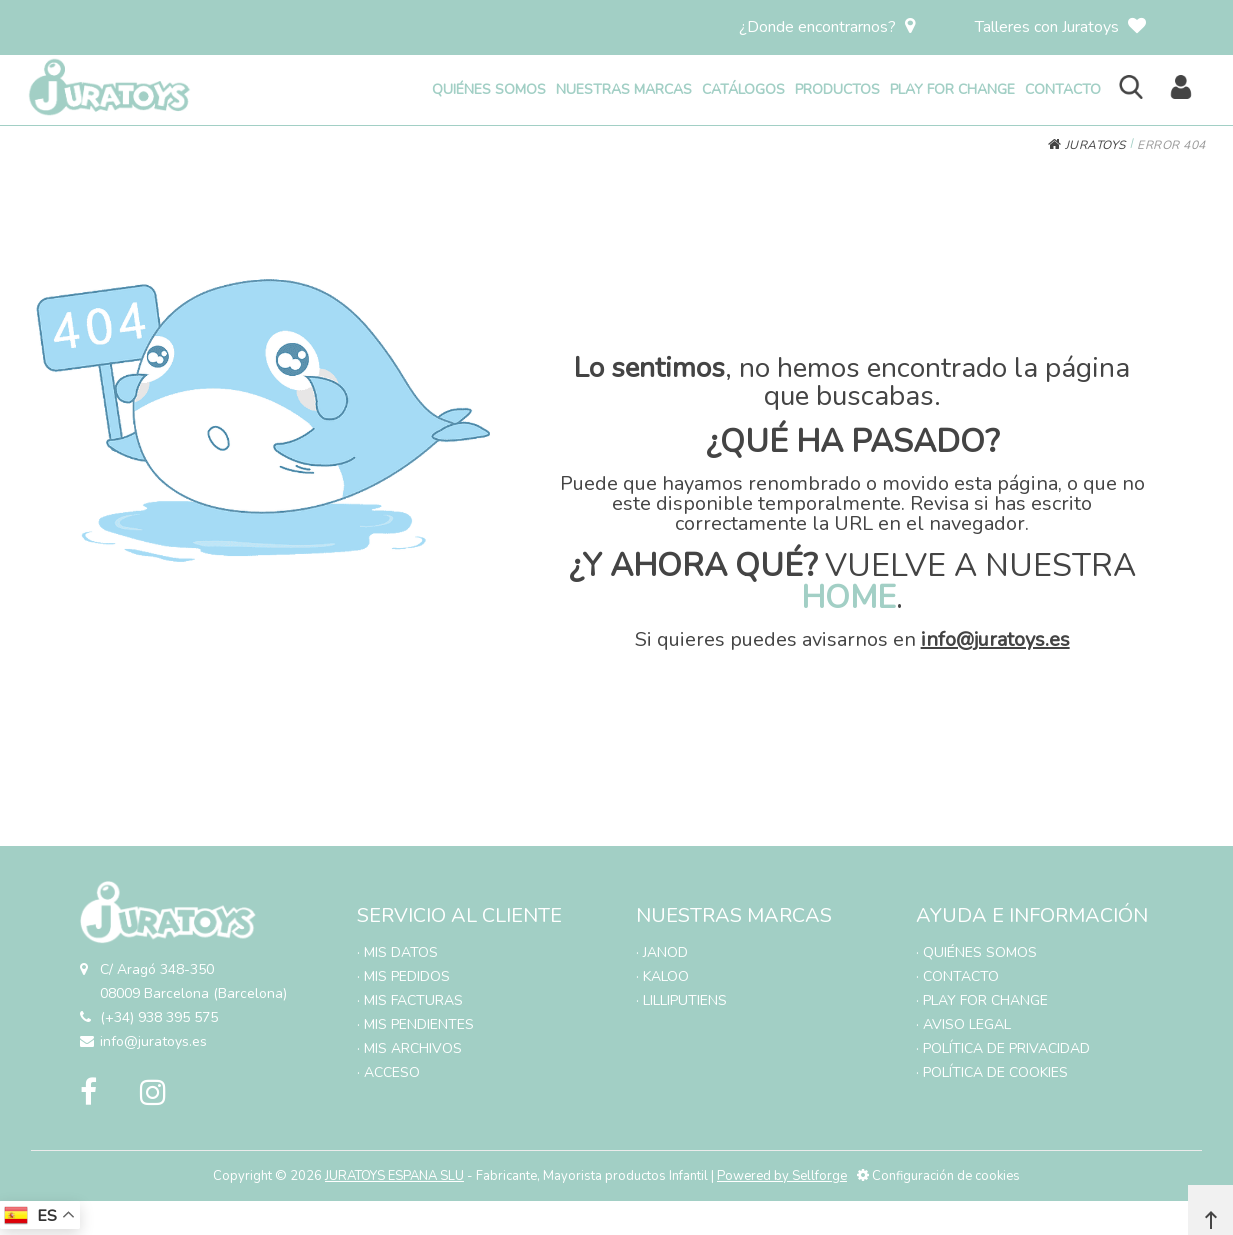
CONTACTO (1063, 89)
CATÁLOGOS (743, 89)
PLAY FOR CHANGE (952, 89)
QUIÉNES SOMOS (489, 89)
